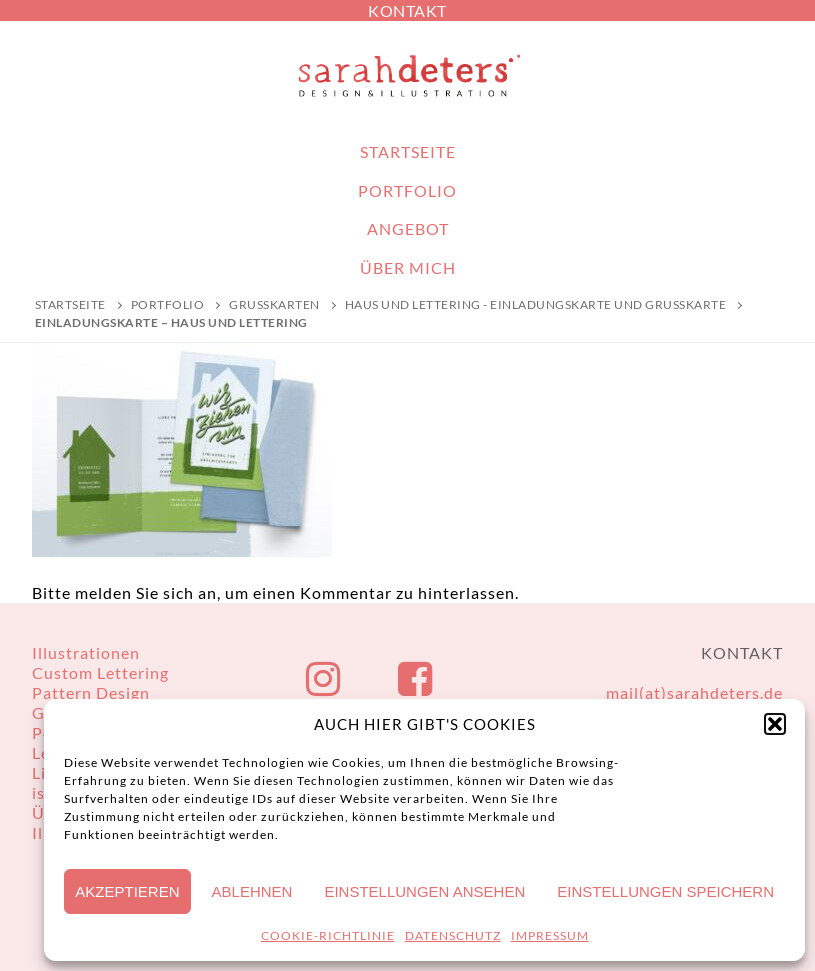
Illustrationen (86, 652)
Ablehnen (252, 891)
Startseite (70, 304)
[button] (775, 724)
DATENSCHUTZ (453, 935)
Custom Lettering (100, 672)
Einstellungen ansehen (424, 891)
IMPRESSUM (550, 935)
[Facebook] (416, 679)
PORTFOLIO (168, 304)
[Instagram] (324, 679)
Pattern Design (91, 692)
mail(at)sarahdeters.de (694, 692)
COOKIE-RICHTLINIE (328, 935)
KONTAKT (407, 10)
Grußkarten (274, 304)
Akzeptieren (127, 891)
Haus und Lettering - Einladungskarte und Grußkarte (536, 304)
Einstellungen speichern (665, 891)
